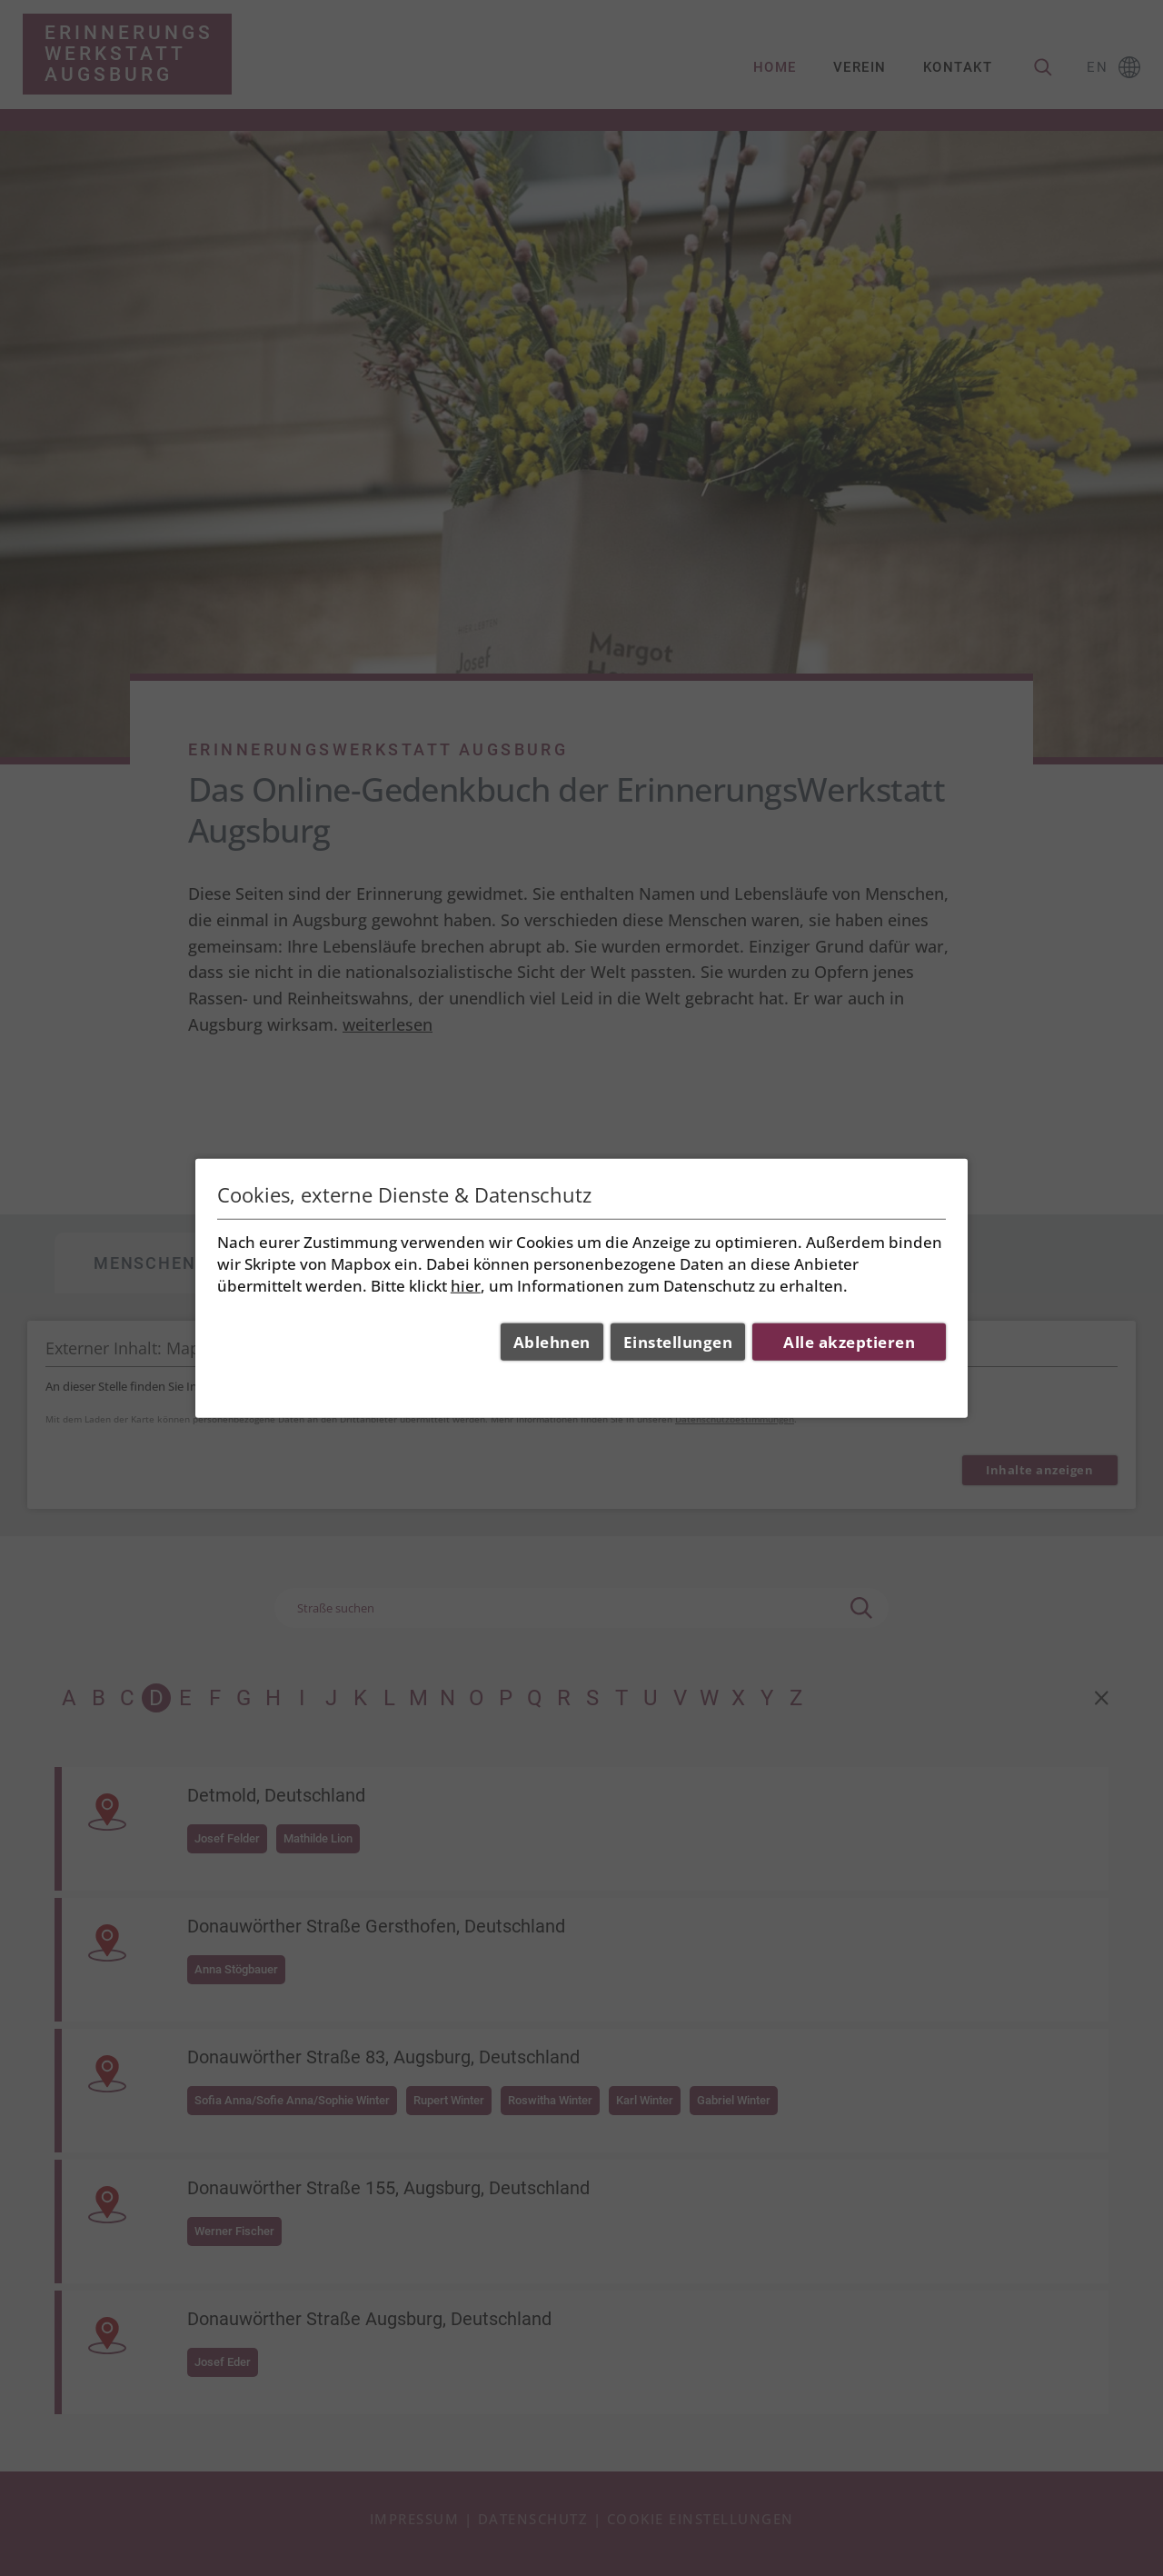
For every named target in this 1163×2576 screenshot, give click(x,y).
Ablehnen (552, 1342)
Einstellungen (678, 1342)
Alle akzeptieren (849, 1342)
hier (466, 1284)
